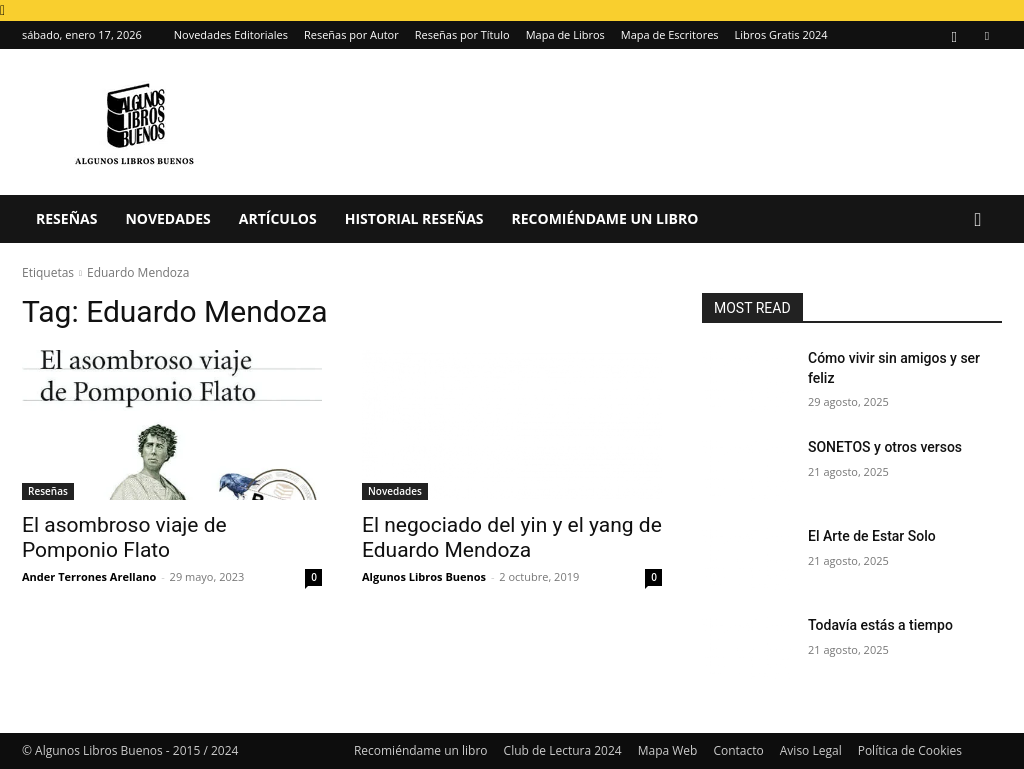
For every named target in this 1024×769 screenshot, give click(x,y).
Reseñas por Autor (351, 34)
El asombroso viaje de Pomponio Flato (124, 537)
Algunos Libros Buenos (424, 576)
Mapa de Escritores (670, 34)
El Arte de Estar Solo (872, 536)
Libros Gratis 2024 (781, 34)
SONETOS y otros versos (885, 447)
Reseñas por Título (462, 34)
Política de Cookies (910, 750)
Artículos (278, 218)
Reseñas (66, 218)
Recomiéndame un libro (605, 218)
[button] (978, 220)
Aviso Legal (811, 750)
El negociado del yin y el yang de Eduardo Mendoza (512, 537)
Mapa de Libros (565, 34)
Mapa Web (668, 750)
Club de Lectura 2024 (563, 750)
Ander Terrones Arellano (89, 576)
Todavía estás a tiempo (880, 625)
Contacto (738, 750)
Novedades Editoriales (231, 34)
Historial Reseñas (414, 218)
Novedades (167, 218)
